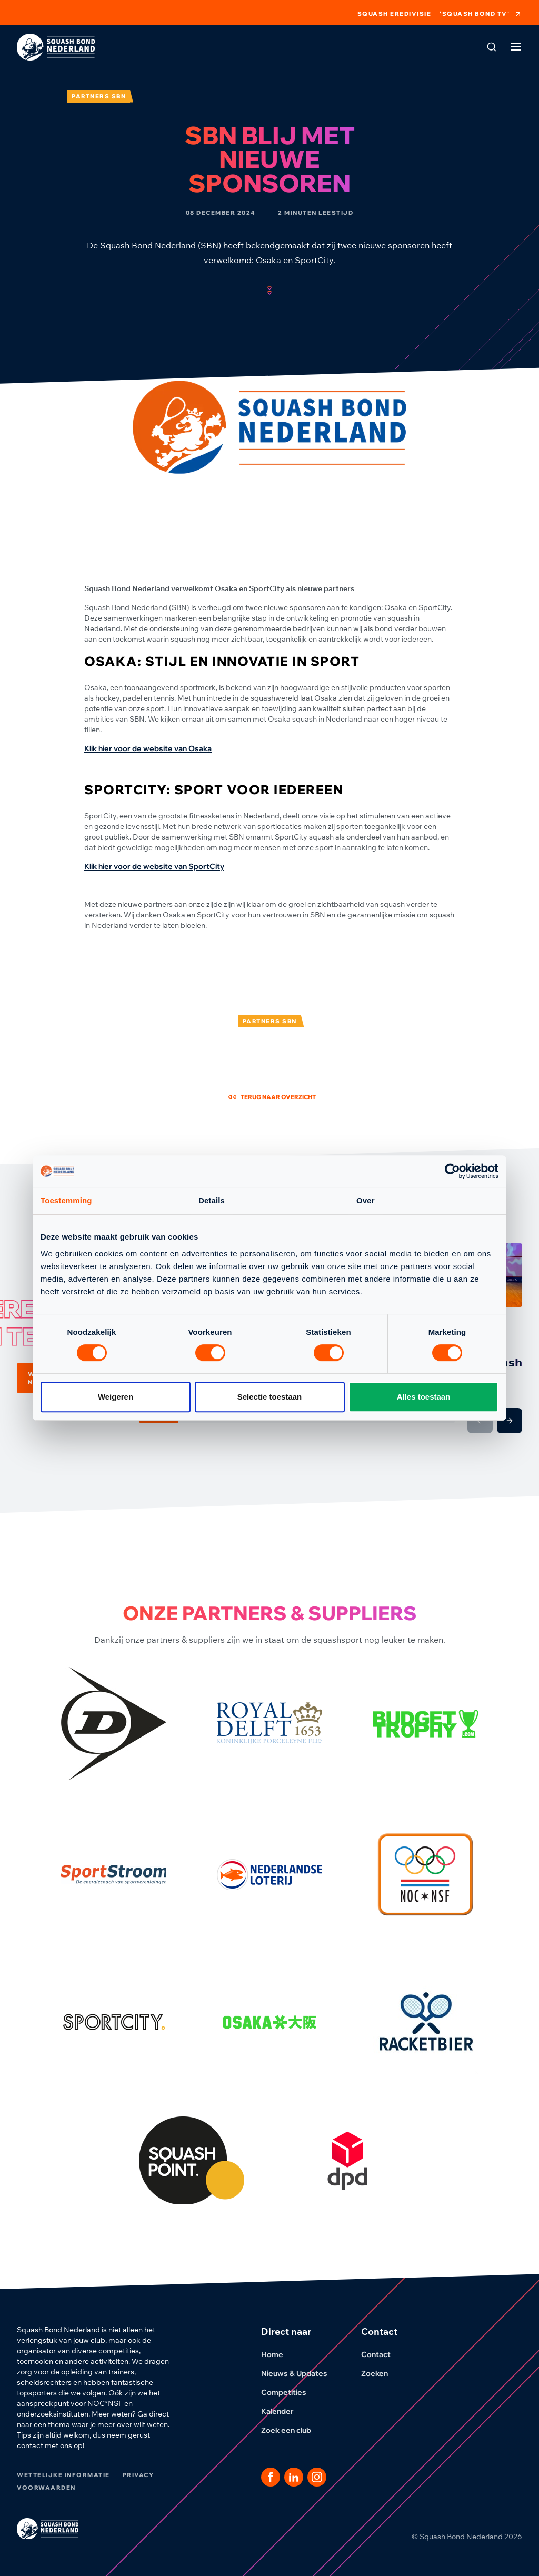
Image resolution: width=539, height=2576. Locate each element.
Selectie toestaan (269, 1396)
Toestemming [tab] (66, 1200)
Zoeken (381, 2373)
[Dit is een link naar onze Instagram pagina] (316, 2477)
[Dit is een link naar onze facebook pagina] (270, 2477)
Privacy (138, 2475)
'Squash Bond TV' (481, 14)
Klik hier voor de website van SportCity (154, 866)
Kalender (283, 2411)
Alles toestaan (424, 1396)
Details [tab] (211, 1200)
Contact (382, 2354)
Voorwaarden (46, 2487)
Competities (290, 2392)
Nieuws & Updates (300, 2373)
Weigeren (115, 1396)
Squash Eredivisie (394, 14)
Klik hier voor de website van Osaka (148, 748)
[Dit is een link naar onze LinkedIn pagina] (293, 2477)
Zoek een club (292, 2430)
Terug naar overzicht (272, 1097)
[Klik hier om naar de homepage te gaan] (56, 47)
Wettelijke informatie (63, 2475)
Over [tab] (365, 1200)
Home (278, 2354)
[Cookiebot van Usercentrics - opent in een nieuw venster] (452, 1171)
